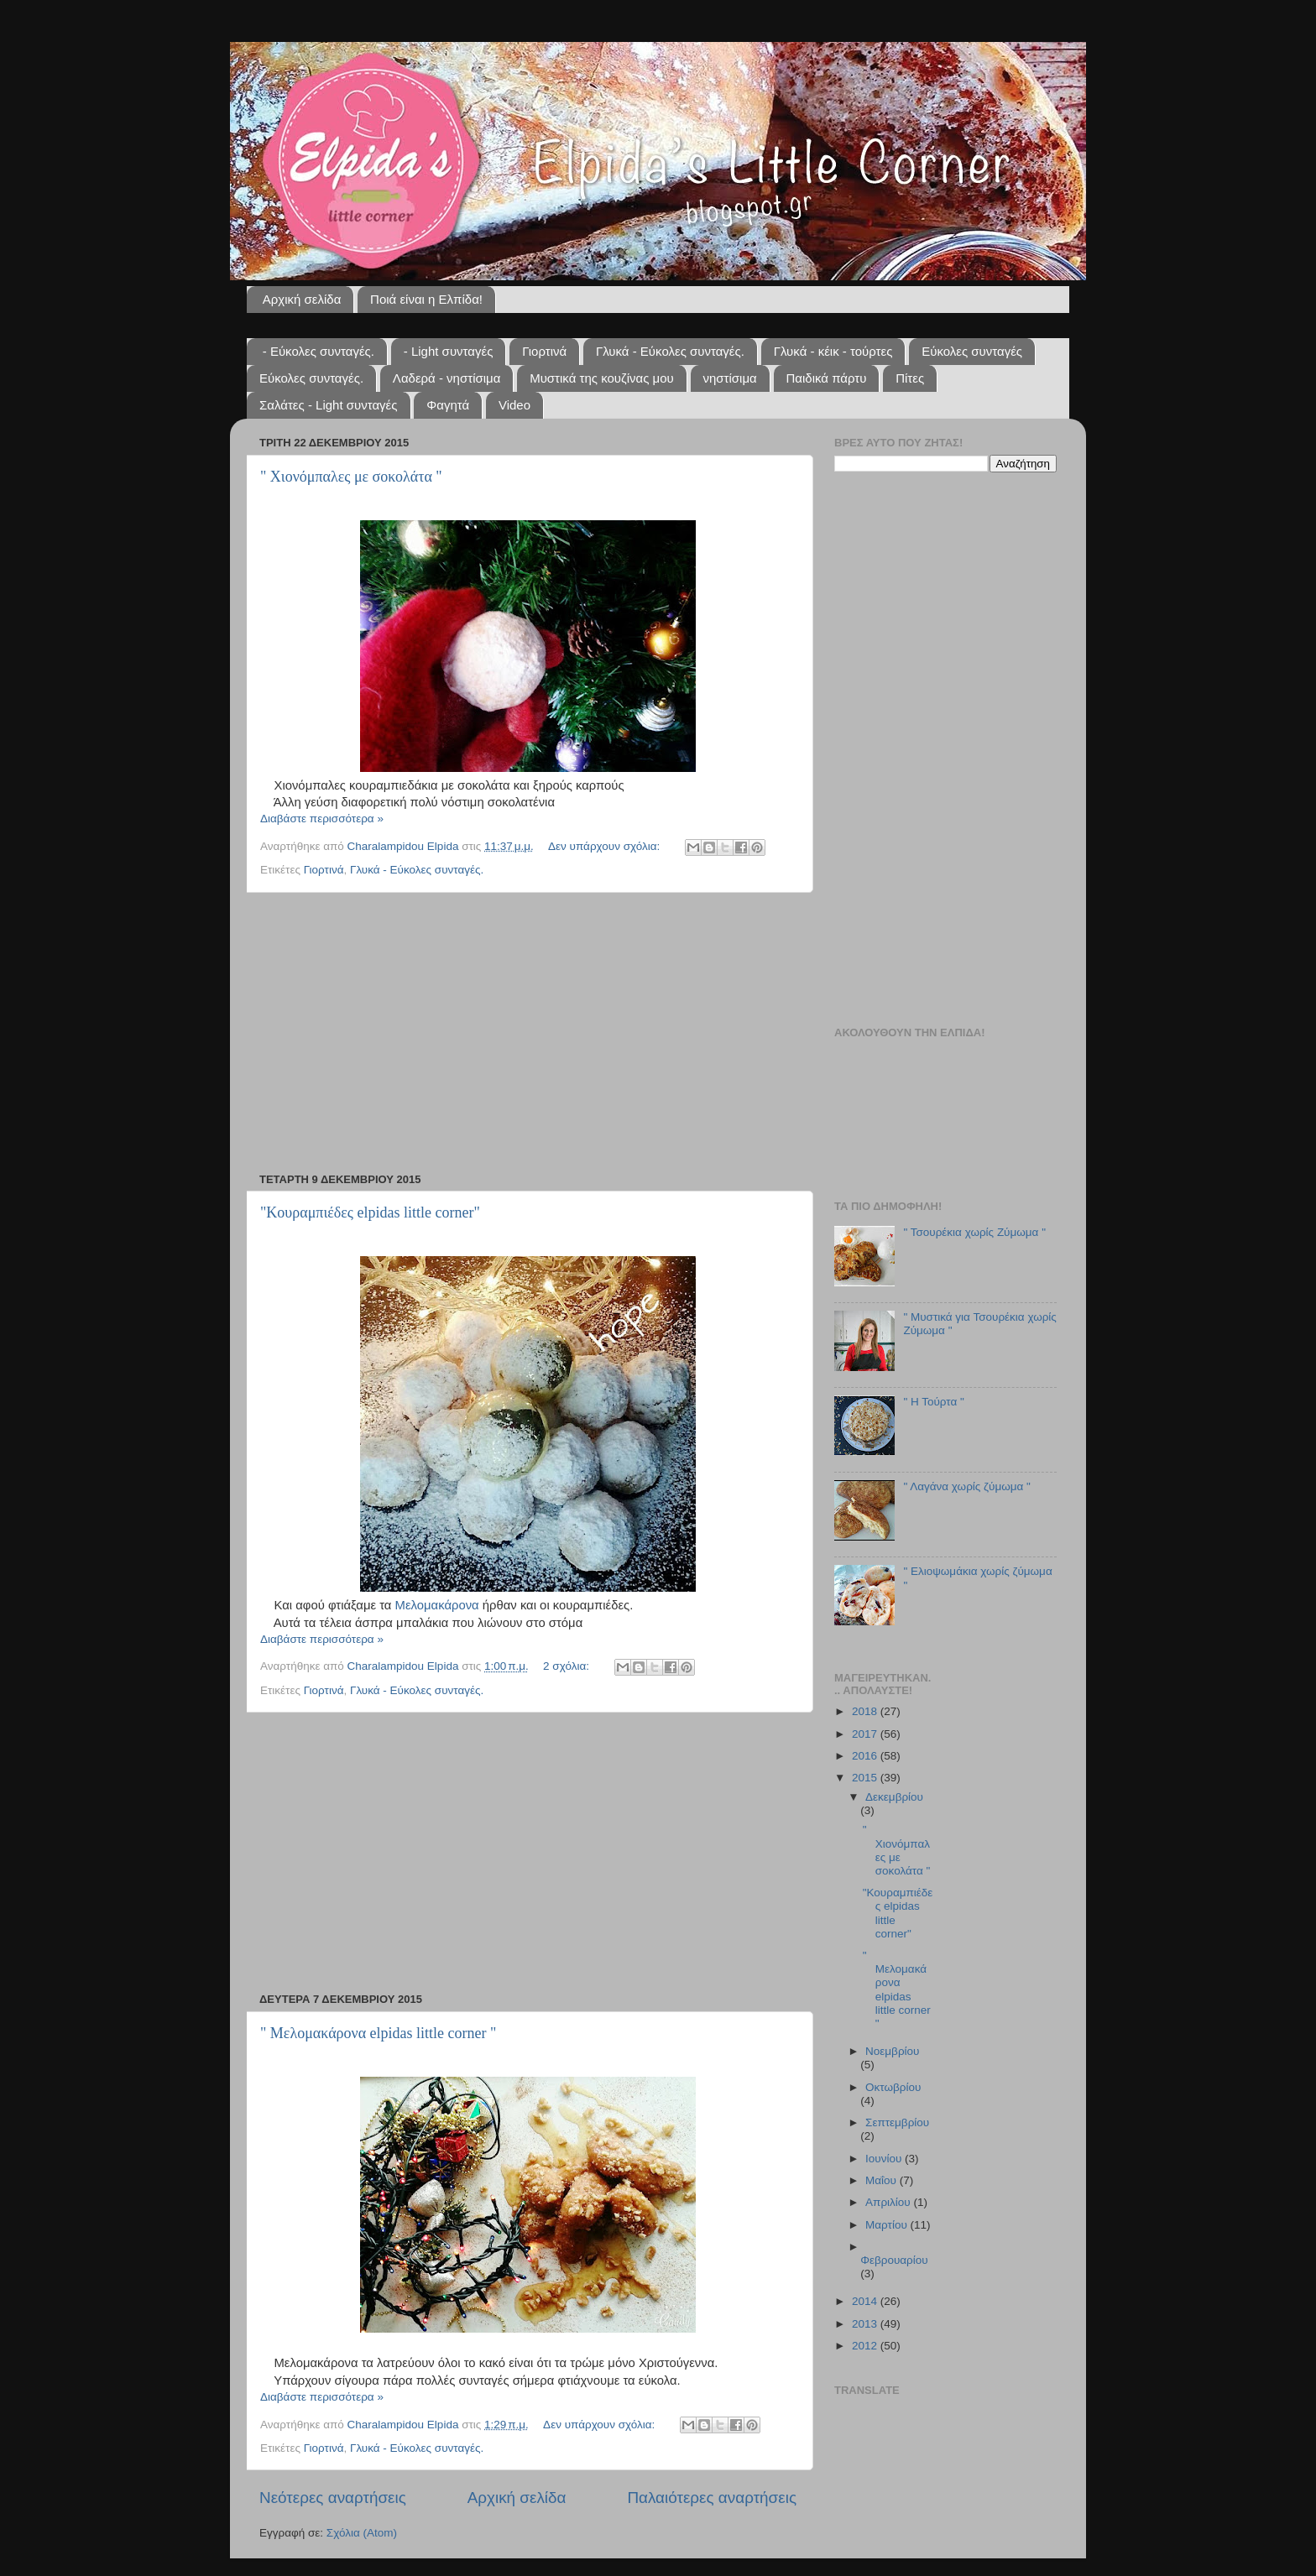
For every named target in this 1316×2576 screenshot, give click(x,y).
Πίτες (910, 378)
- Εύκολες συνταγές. (318, 351)
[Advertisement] (527, 1032)
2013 (866, 2324)
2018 (866, 1711)
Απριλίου (889, 2202)
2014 (866, 2301)
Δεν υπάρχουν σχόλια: (605, 846)
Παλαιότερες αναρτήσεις (711, 2497)
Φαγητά (447, 405)
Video (514, 405)
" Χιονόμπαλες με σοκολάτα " (351, 476)
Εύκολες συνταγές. (311, 378)
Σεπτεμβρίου (897, 2122)
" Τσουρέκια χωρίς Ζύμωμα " (974, 1232)
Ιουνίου (885, 2158)
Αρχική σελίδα (302, 299)
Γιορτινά (544, 351)
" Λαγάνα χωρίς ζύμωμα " (966, 1486)
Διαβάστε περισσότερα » (322, 818)
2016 (866, 1755)
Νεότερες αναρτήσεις (332, 2497)
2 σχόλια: (568, 1666)
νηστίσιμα (730, 378)
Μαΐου (882, 2180)
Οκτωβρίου (893, 2087)
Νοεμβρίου (892, 2051)
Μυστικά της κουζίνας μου (602, 378)
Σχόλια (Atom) (361, 2532)
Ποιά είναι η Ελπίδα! (426, 299)
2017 (866, 1734)
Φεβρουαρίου (894, 2260)
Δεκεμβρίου (894, 1797)
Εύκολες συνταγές (972, 351)
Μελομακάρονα (437, 1605)
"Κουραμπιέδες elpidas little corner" (370, 1212)
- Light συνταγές (449, 351)
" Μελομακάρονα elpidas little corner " (378, 2033)
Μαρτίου (888, 2225)
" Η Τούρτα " (933, 1401)
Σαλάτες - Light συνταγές (328, 405)
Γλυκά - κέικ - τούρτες (833, 351)
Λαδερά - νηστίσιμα (447, 378)
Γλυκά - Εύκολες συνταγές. (670, 351)
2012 (866, 2345)
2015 (866, 1777)
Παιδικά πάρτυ (826, 378)
